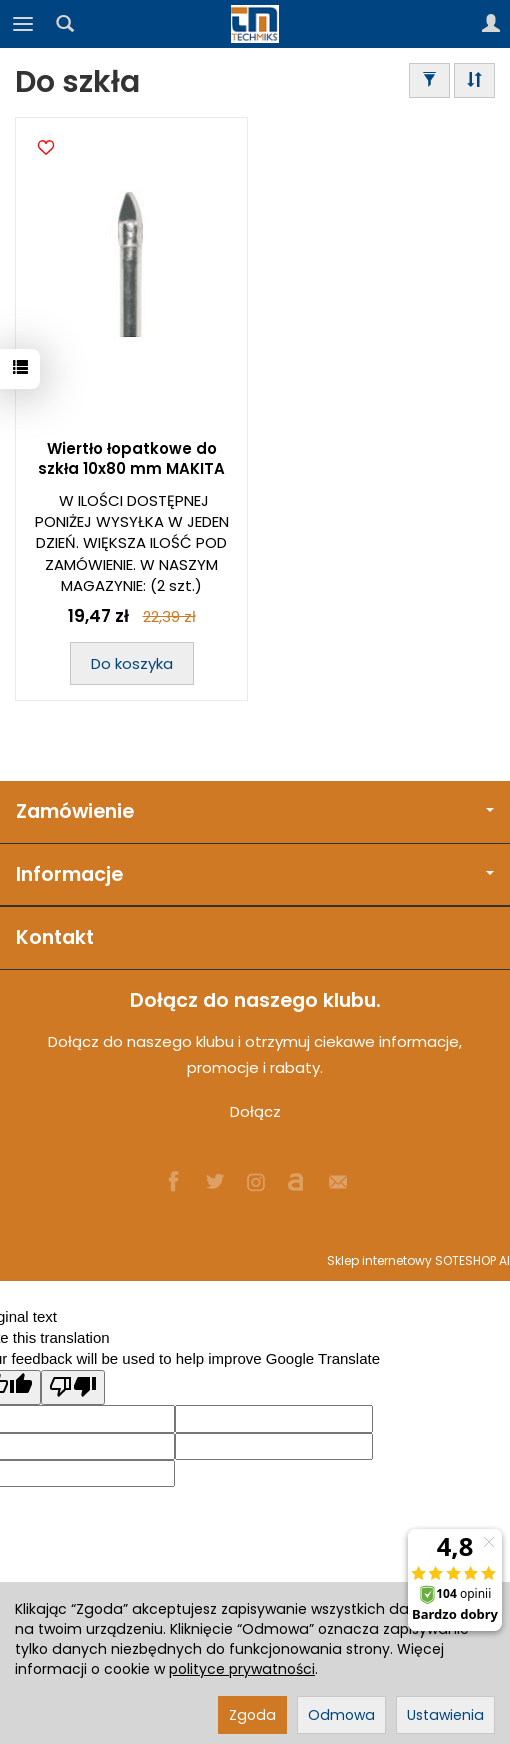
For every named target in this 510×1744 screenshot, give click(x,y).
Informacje (255, 874)
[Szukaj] (65, 24)
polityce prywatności (242, 1669)
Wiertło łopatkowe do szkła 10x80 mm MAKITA (131, 458)
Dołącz (255, 1111)
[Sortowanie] (474, 80)
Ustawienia (445, 1715)
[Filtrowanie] (429, 80)
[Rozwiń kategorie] (23, 24)
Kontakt (55, 937)
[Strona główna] (255, 24)
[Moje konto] (491, 24)
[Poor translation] (73, 1387)
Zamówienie (255, 811)
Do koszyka (132, 663)
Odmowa (341, 1715)
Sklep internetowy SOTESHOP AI (418, 1260)
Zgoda (252, 1715)
